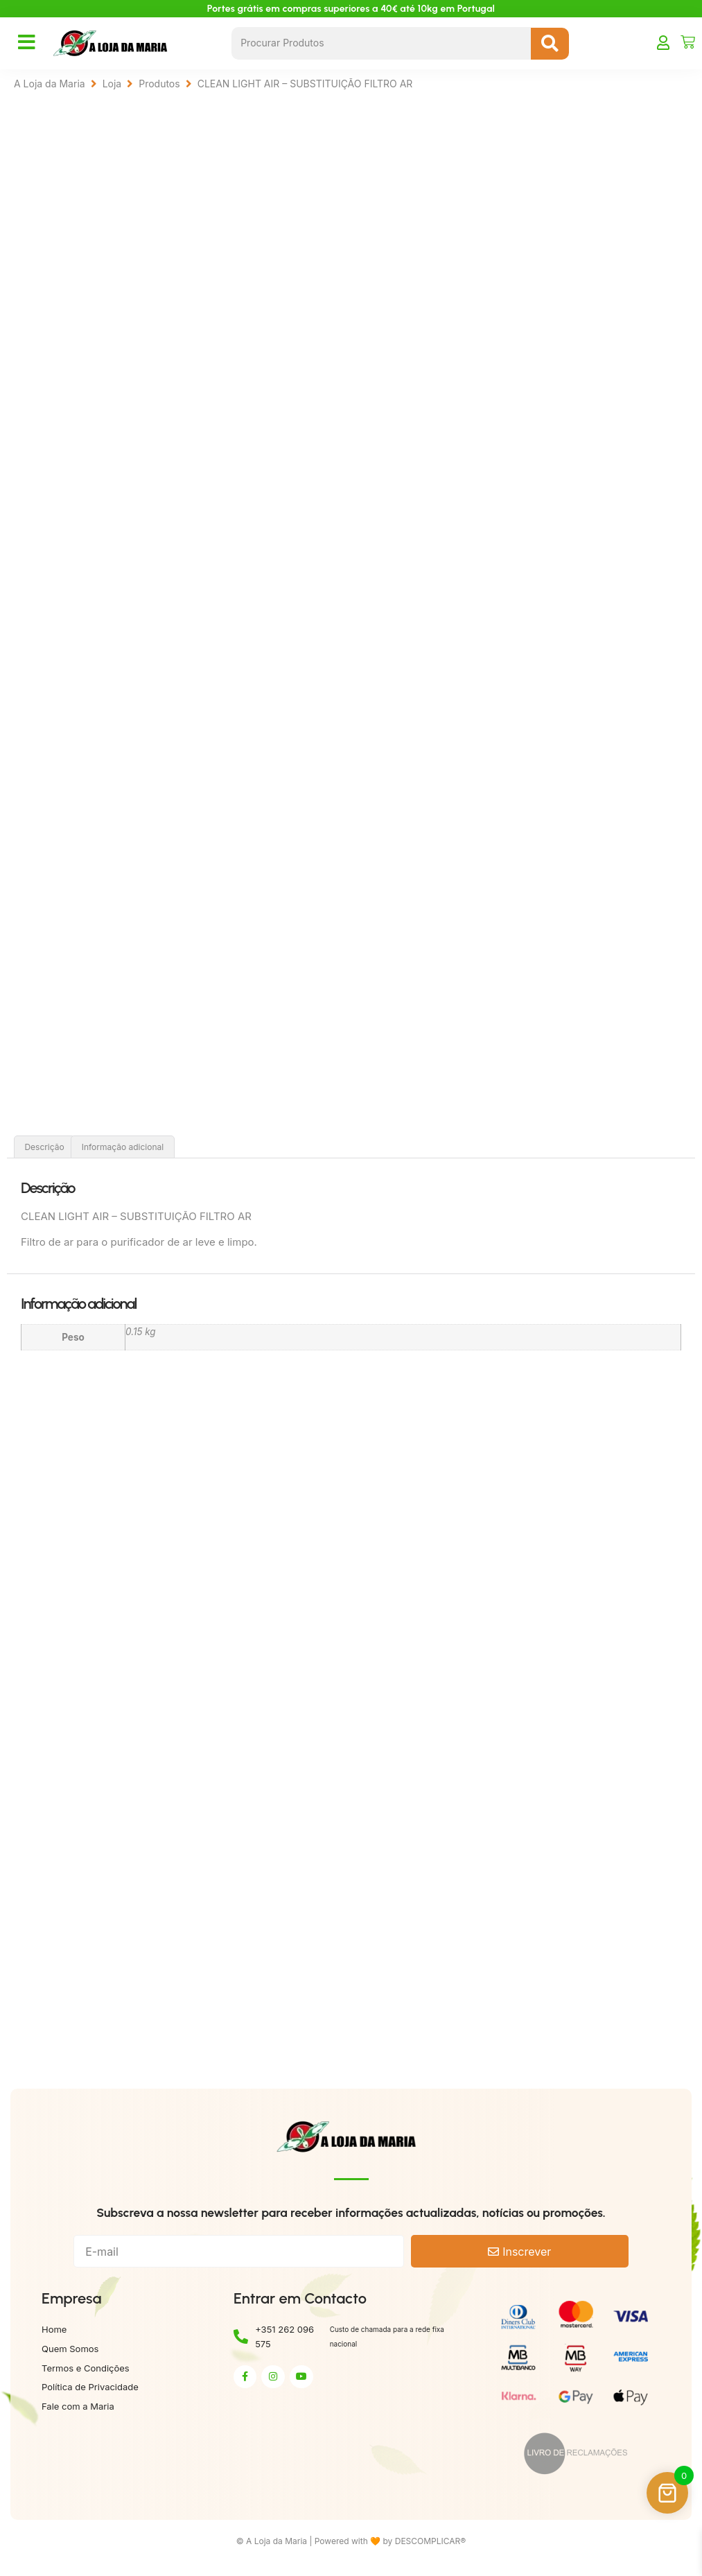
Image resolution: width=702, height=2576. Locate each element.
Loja (112, 83)
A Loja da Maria (49, 83)
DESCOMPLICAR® (430, 2544)
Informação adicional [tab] (123, 1150)
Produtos (159, 83)
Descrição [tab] (44, 1150)
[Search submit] (550, 44)
